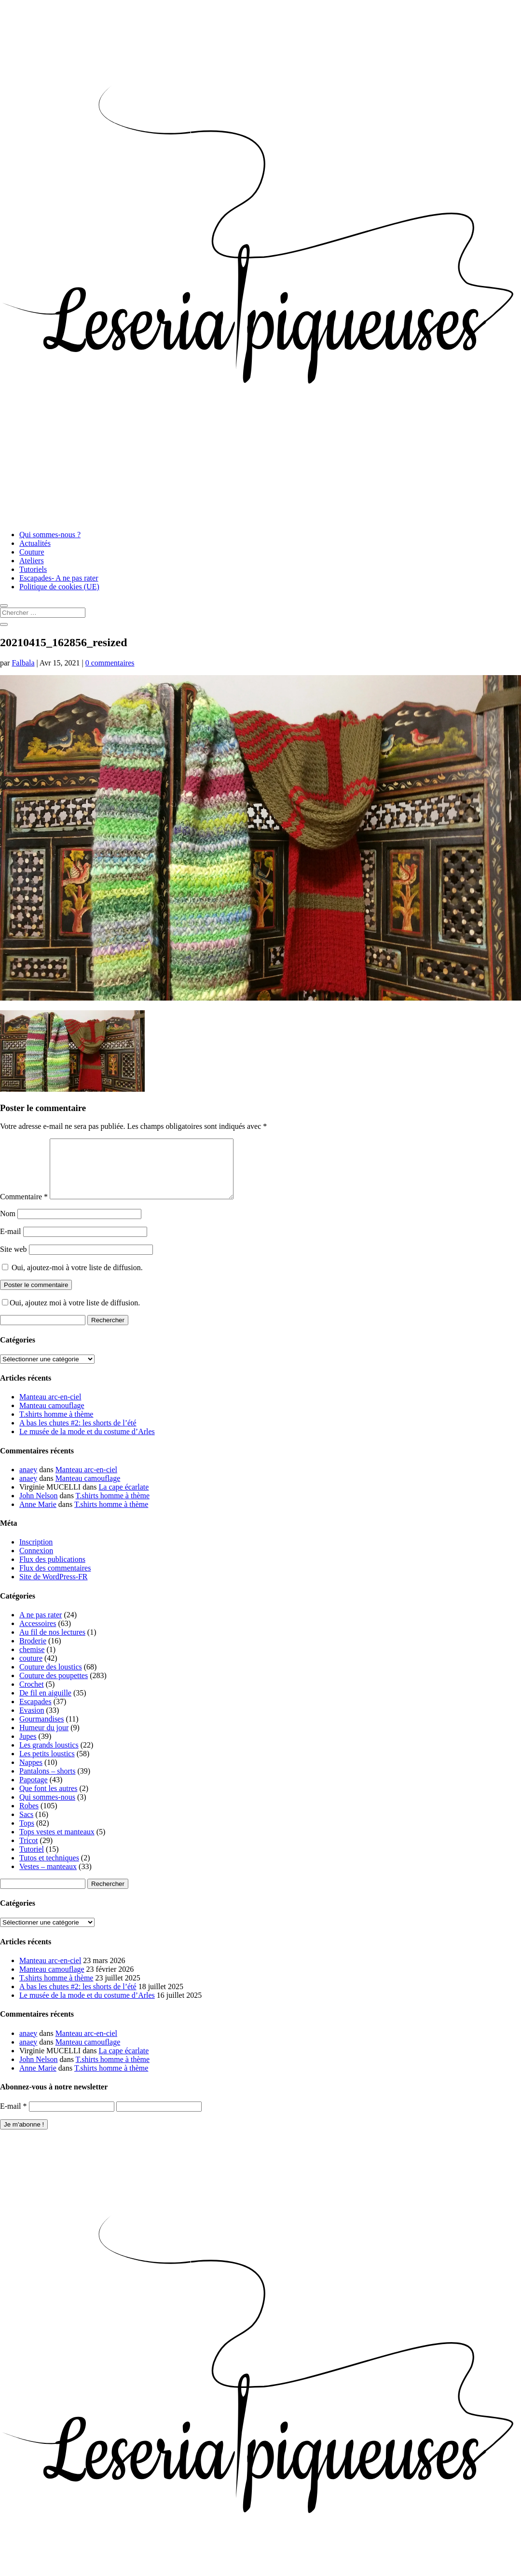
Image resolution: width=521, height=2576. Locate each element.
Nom (7, 1225)
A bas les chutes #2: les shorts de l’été (78, 1434)
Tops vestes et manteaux (57, 1843)
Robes (29, 1817)
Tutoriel (31, 1861)
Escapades (35, 1713)
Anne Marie (37, 1516)
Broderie (32, 1652)
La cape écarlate (124, 1498)
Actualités (35, 543)
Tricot (28, 1852)
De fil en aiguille (45, 1704)
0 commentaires (110, 663)
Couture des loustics (50, 1678)
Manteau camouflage (51, 1417)
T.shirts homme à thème (56, 1426)
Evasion (31, 1722)
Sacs (26, 1826)
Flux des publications (52, 1571)
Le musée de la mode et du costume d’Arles (87, 1443)
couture (30, 1670)
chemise (31, 1661)
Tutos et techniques (49, 1869)
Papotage (33, 1791)
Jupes (28, 1748)
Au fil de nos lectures (52, 1644)
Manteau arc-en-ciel (50, 1408)
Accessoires (37, 1635)
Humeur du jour (44, 1739)
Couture (31, 552)
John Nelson (38, 1507)
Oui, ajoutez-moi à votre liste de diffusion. (72, 1279)
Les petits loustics (47, 1765)
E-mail (10, 1243)
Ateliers (31, 560)
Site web (13, 1261)
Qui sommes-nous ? (50, 534)
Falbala (23, 663)
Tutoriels (33, 569)
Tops (26, 1834)
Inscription (36, 1553)
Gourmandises (41, 1730)
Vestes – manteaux (48, 1878)
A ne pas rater (40, 1626)
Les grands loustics (49, 1756)
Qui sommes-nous (47, 1808)
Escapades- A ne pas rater (58, 578)
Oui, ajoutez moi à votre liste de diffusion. (71, 1314)
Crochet (31, 1696)
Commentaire (24, 1208)
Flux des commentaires (55, 1579)
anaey (28, 1481)
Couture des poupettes (53, 1687)
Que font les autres (48, 1800)
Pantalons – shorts (47, 1782)
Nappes (30, 1774)
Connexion (36, 1562)
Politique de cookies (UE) (59, 587)
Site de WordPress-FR (53, 1588)
